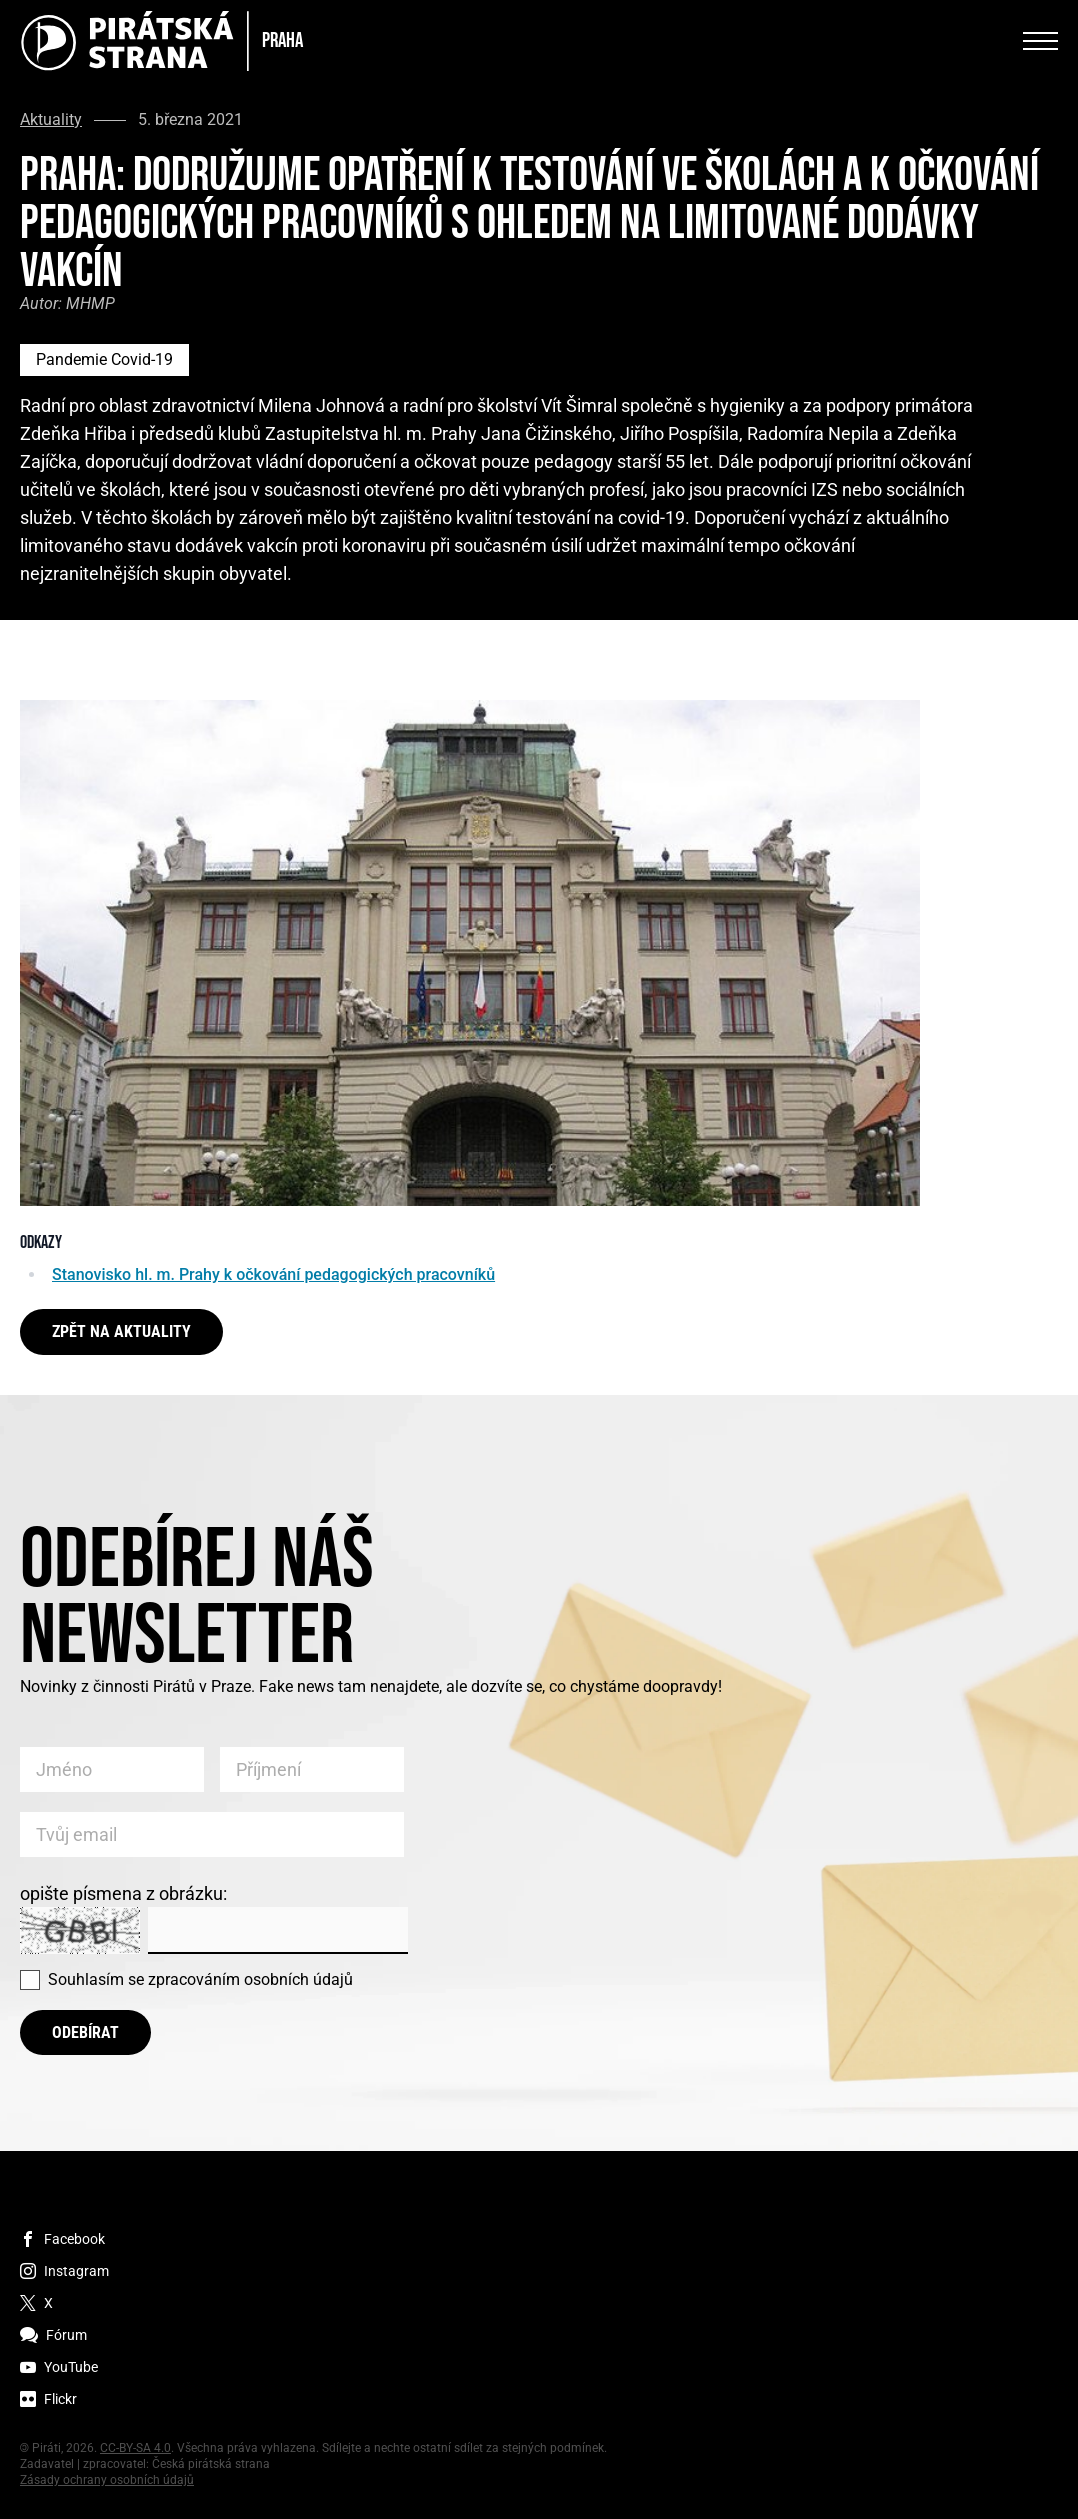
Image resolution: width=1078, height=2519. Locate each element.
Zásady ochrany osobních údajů (107, 2480)
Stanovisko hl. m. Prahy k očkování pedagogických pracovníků (273, 1274)
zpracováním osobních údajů (250, 1979)
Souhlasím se (200, 1979)
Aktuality (51, 120)
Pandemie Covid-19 (104, 359)
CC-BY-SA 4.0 (135, 2448)
